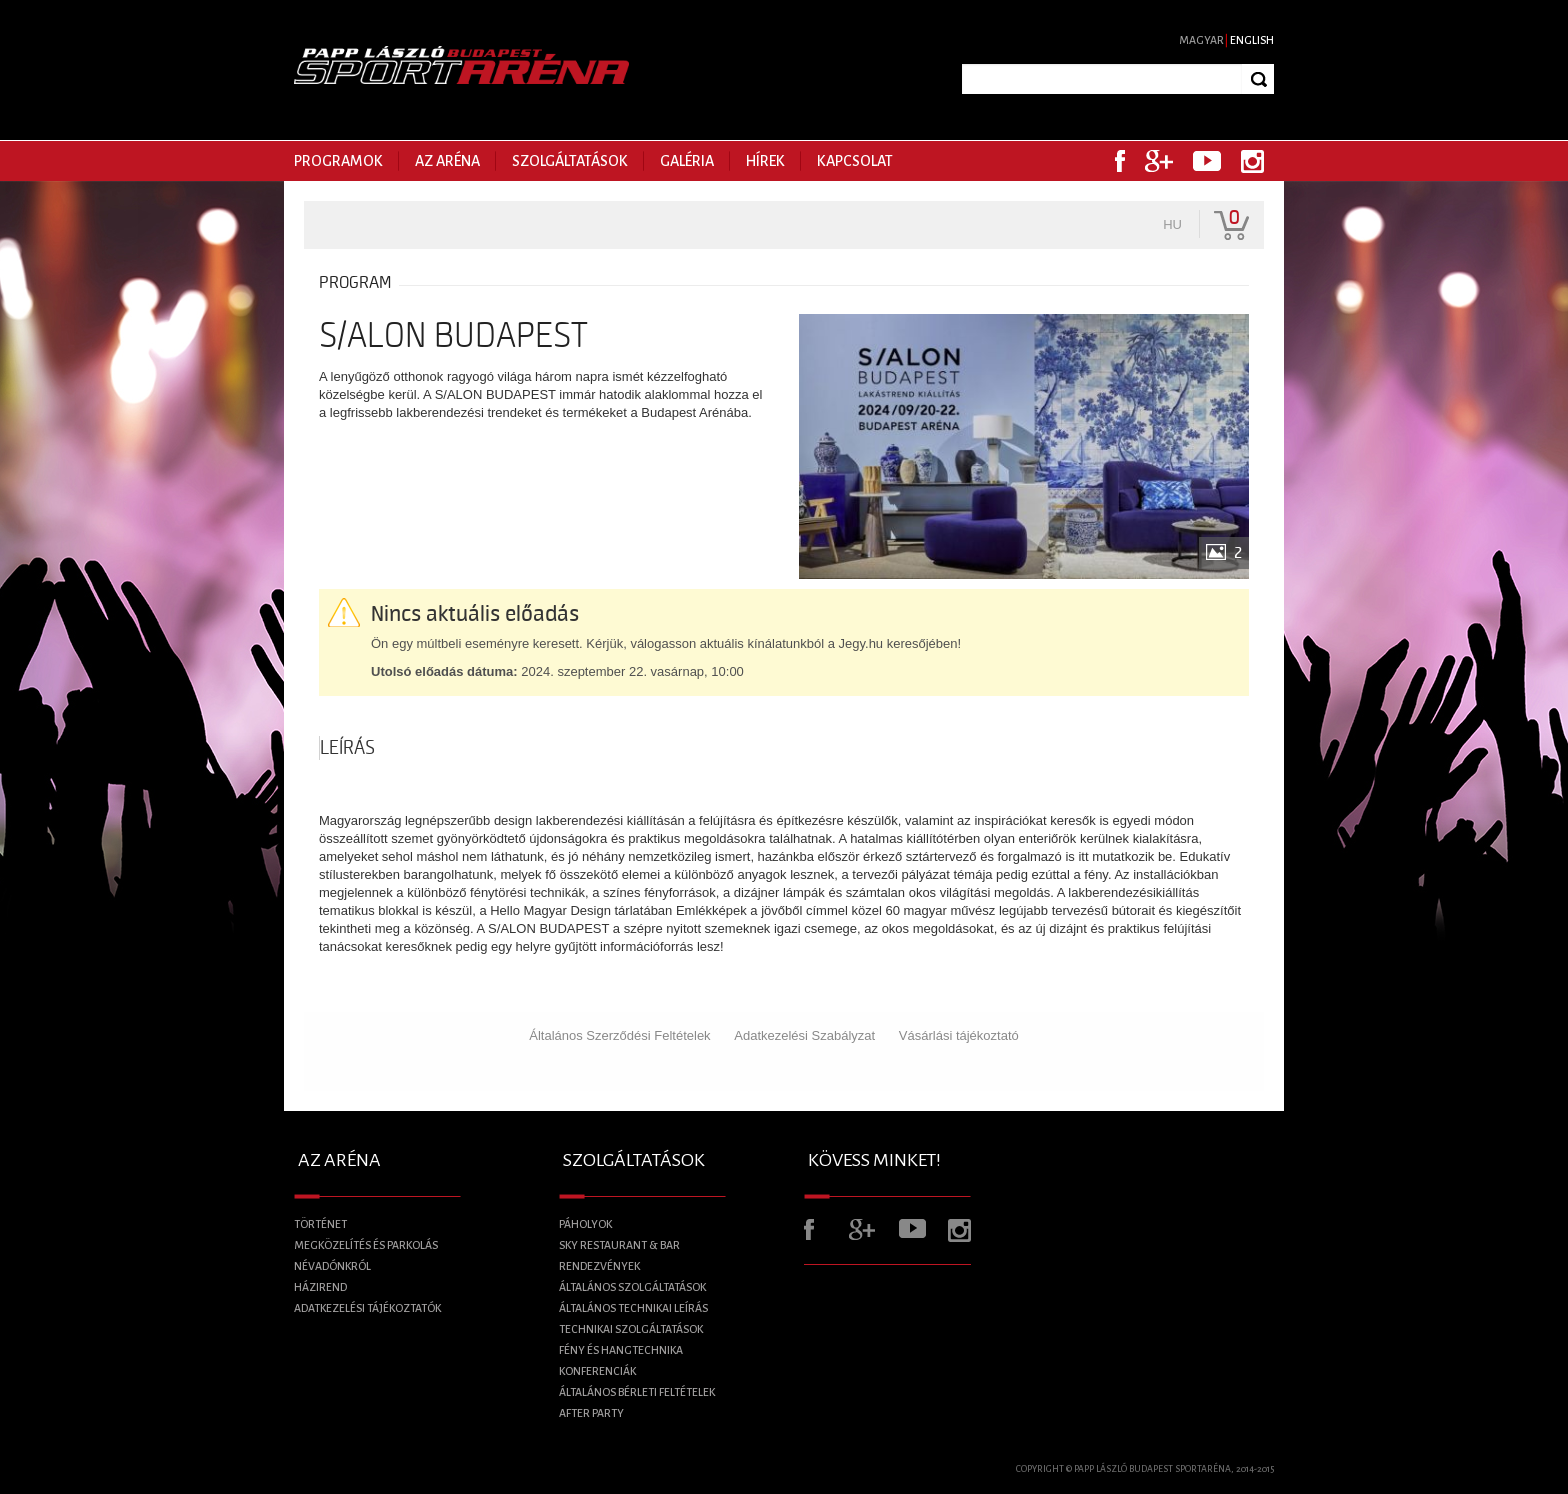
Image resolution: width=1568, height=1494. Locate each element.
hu (1172, 224)
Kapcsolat (855, 161)
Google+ (1159, 161)
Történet (320, 1224)
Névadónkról (332, 1266)
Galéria (687, 161)
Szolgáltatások (570, 161)
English (1252, 40)
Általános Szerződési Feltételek (619, 1035)
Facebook (1120, 161)
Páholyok (585, 1224)
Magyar (1201, 40)
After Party (591, 1413)
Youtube (1207, 161)
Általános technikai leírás (633, 1308)
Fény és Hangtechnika (621, 1350)
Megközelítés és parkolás (366, 1245)
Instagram (1252, 161)
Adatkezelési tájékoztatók (367, 1308)
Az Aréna (447, 161)
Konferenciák (597, 1371)
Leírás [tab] (347, 748)
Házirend (320, 1287)
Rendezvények (599, 1266)
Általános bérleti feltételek (637, 1392)
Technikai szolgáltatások (631, 1329)
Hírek (765, 161)
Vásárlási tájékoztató (959, 1035)
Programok (338, 161)
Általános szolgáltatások (632, 1287)
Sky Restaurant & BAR (619, 1245)
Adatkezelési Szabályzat (804, 1035)
